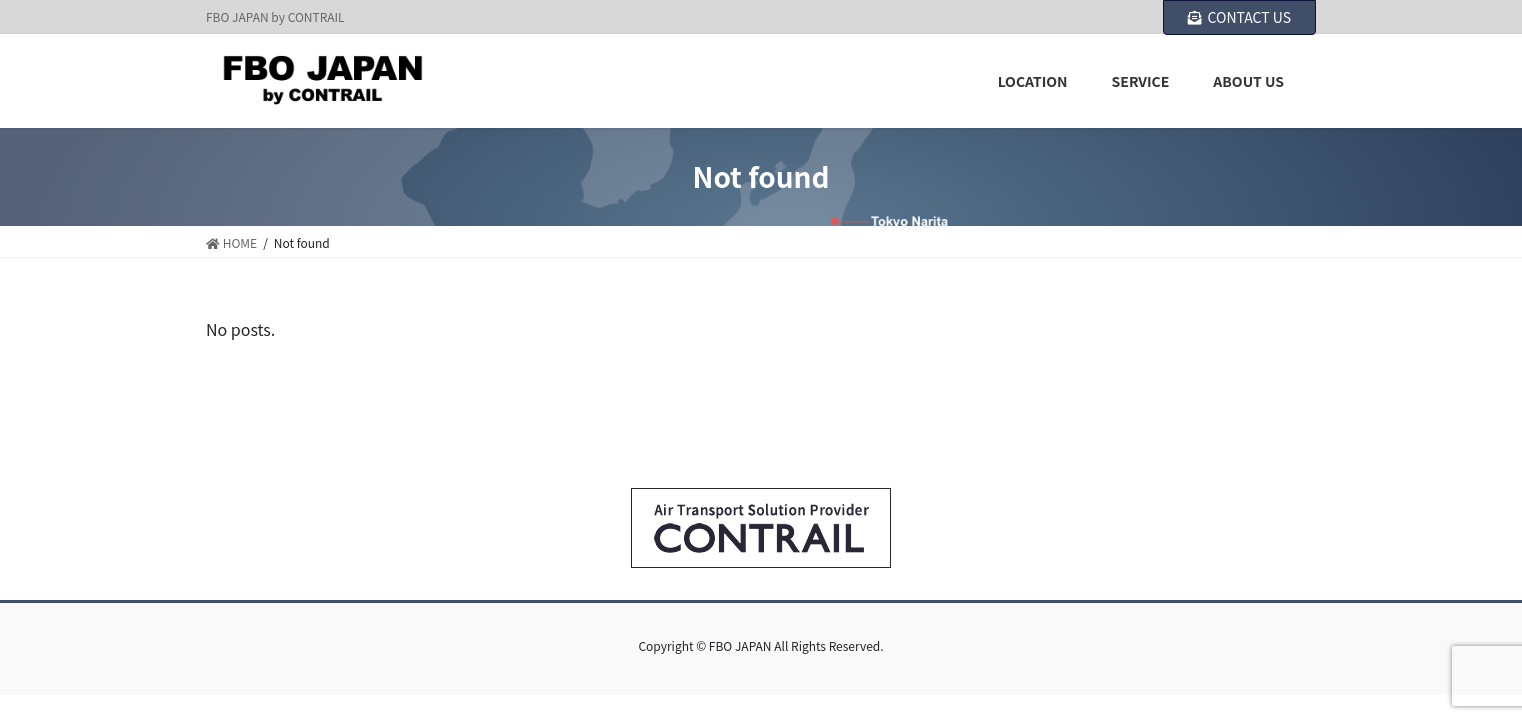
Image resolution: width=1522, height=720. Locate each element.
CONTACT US (1239, 17)
